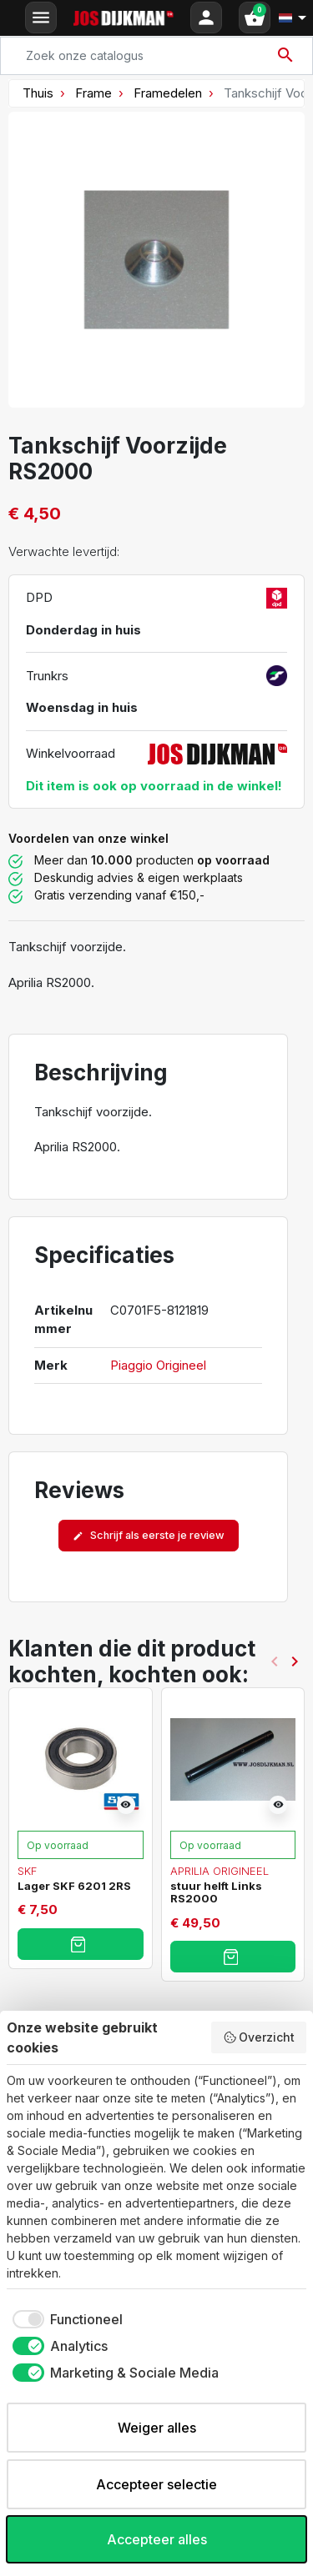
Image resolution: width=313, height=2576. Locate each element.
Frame (93, 93)
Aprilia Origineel (219, 1870)
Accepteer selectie (156, 2484)
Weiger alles (157, 2427)
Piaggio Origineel (158, 1365)
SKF (27, 1870)
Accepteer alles (157, 2539)
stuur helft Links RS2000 (216, 1892)
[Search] (156, 56)
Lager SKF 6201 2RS (74, 1885)
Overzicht (259, 2037)
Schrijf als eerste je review (149, 1535)
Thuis (38, 93)
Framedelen (168, 93)
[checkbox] (65, 2319)
